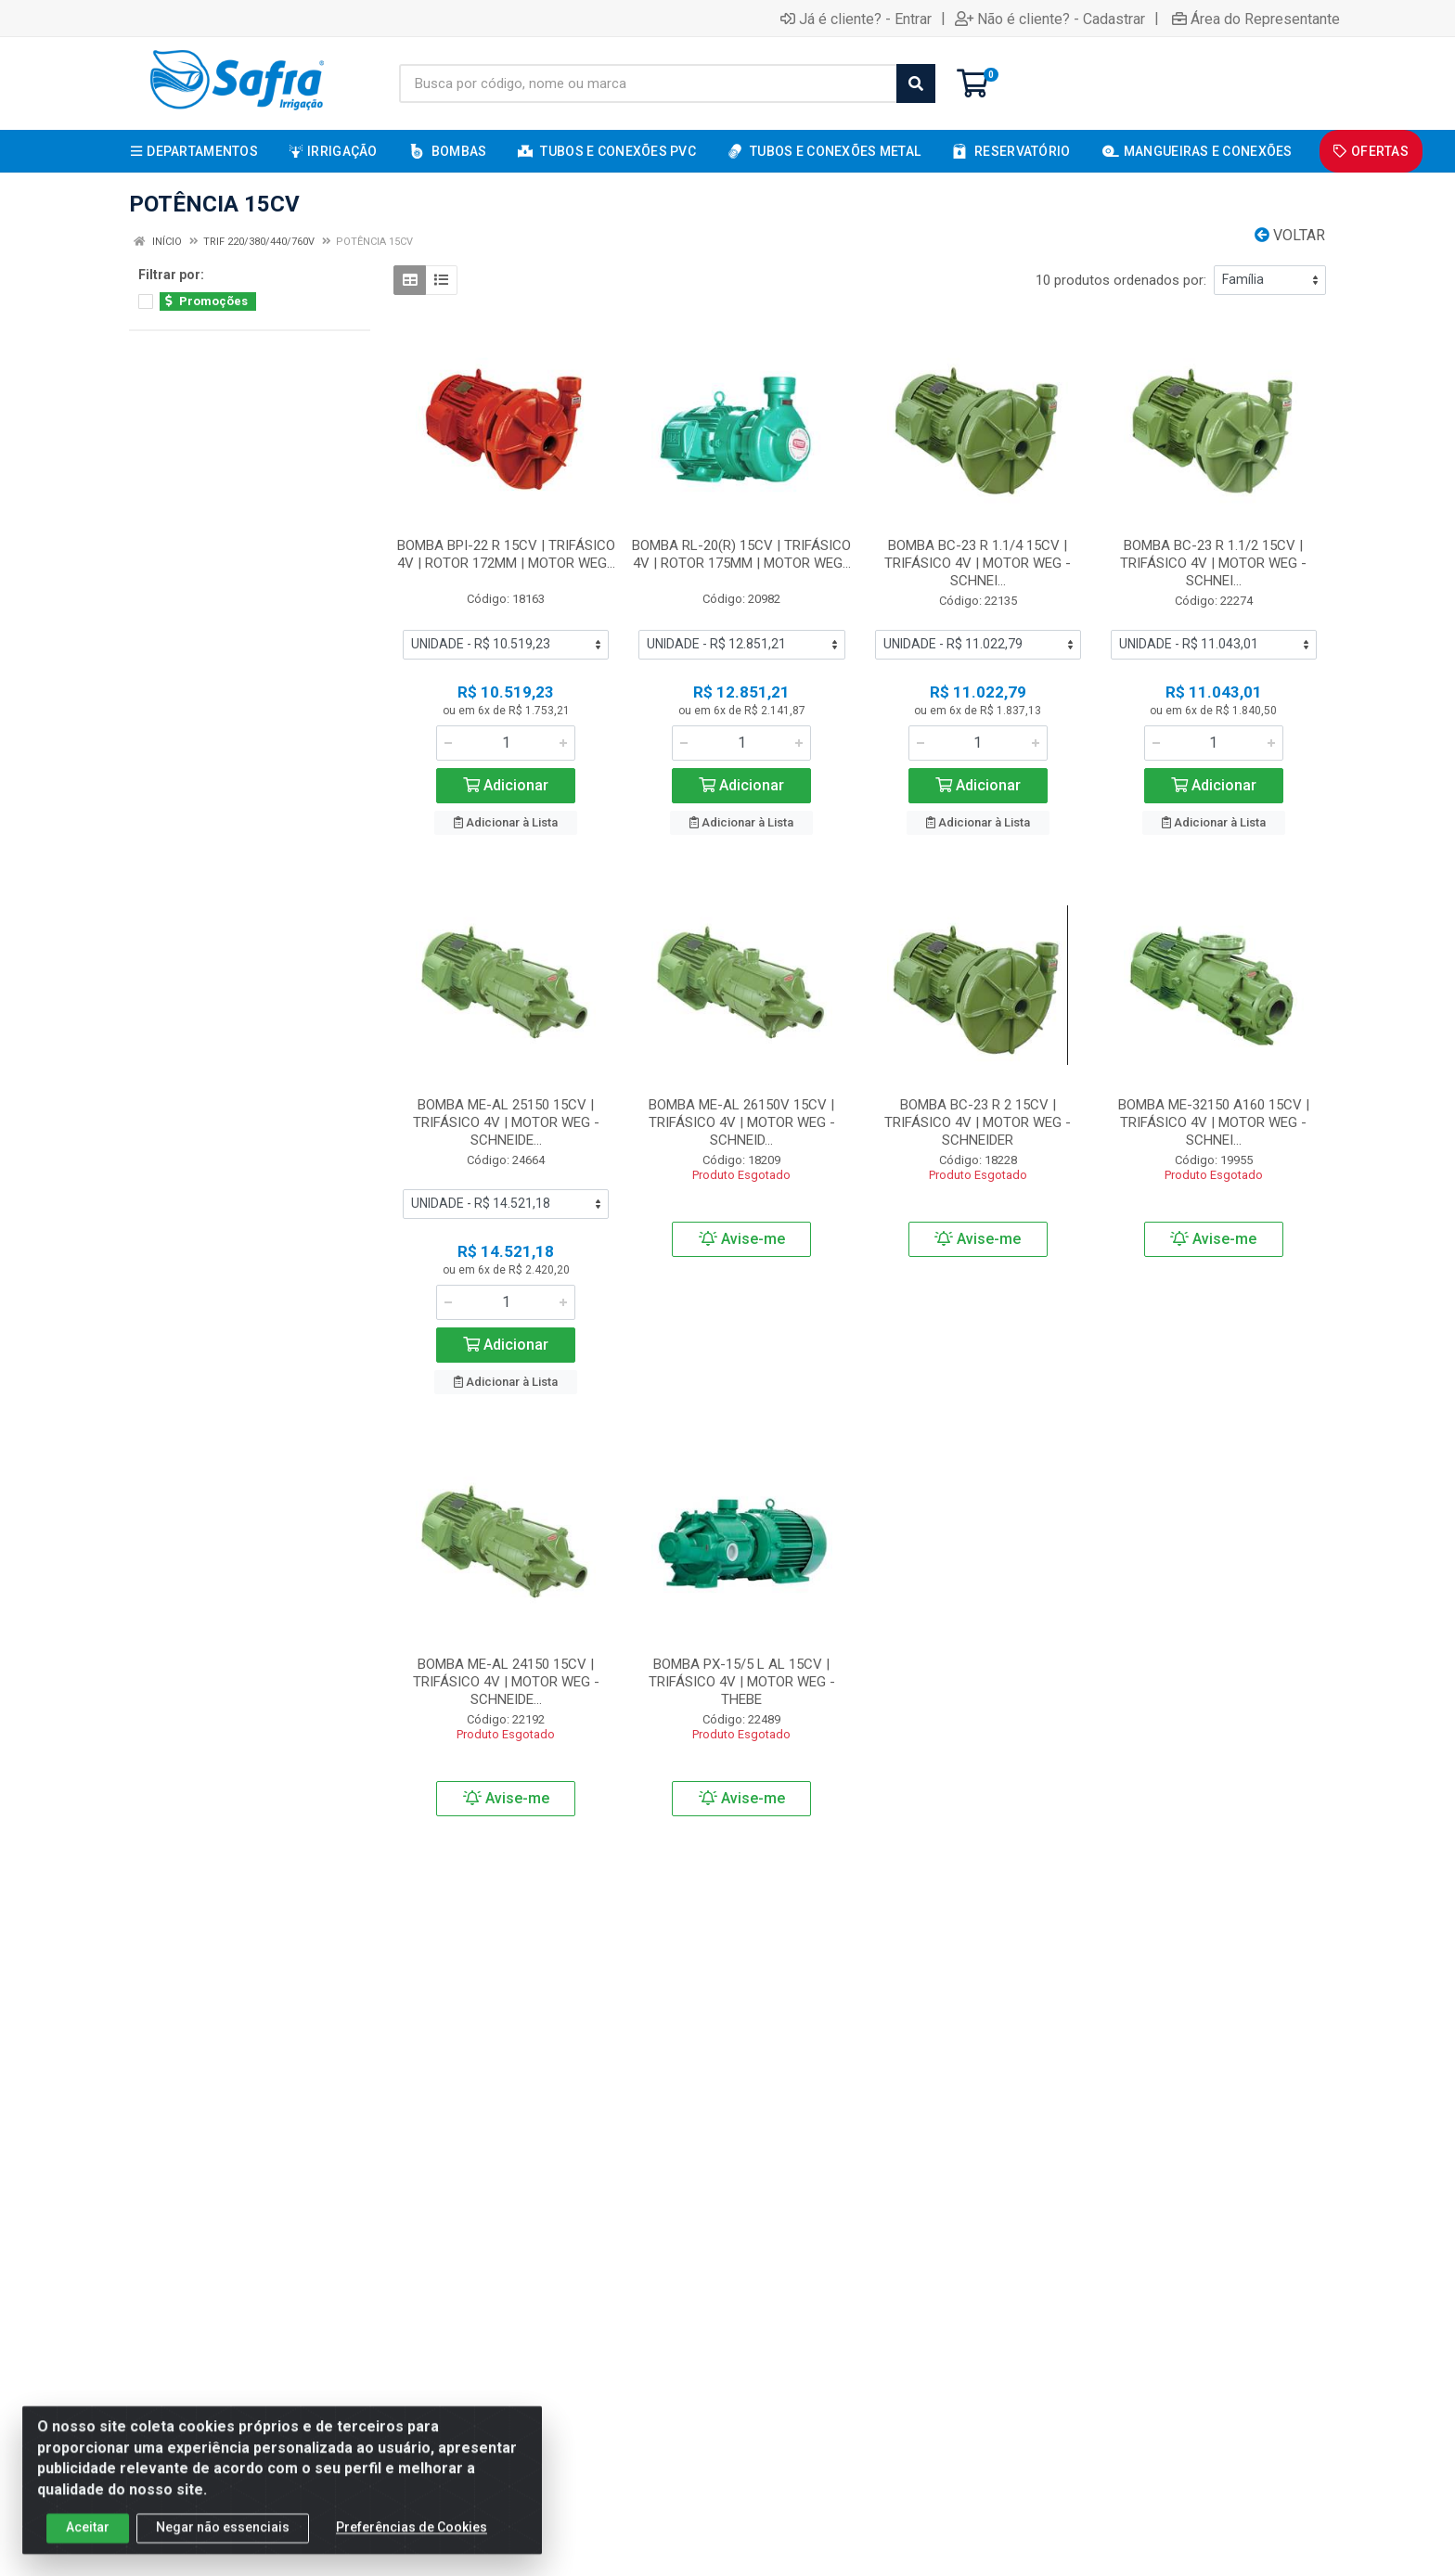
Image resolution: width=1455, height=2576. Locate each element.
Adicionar (505, 785)
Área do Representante (1256, 18)
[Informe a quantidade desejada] (505, 743)
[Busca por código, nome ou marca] (648, 83)
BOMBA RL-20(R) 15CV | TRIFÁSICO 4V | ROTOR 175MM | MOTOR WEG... (741, 554)
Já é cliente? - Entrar (856, 18)
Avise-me (742, 1239)
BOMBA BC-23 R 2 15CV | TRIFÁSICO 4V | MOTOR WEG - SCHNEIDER (977, 1122)
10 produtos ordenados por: (1121, 280)
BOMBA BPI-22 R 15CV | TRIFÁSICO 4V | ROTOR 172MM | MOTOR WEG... (506, 554)
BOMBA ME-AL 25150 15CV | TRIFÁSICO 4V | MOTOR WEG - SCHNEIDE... (506, 1122)
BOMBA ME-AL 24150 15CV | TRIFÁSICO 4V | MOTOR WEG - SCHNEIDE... (506, 1682)
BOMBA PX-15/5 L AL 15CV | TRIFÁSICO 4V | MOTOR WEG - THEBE (742, 1682)
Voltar (1290, 235)
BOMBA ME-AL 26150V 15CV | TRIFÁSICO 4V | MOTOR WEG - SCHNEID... (742, 1122)
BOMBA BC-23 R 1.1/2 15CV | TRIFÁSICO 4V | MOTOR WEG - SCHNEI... (1213, 563)
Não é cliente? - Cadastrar (1050, 18)
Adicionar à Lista (506, 822)
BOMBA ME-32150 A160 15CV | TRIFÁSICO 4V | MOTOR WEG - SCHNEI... (1213, 1122)
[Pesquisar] (915, 83)
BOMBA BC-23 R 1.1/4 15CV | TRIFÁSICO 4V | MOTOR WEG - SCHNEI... (977, 563)
